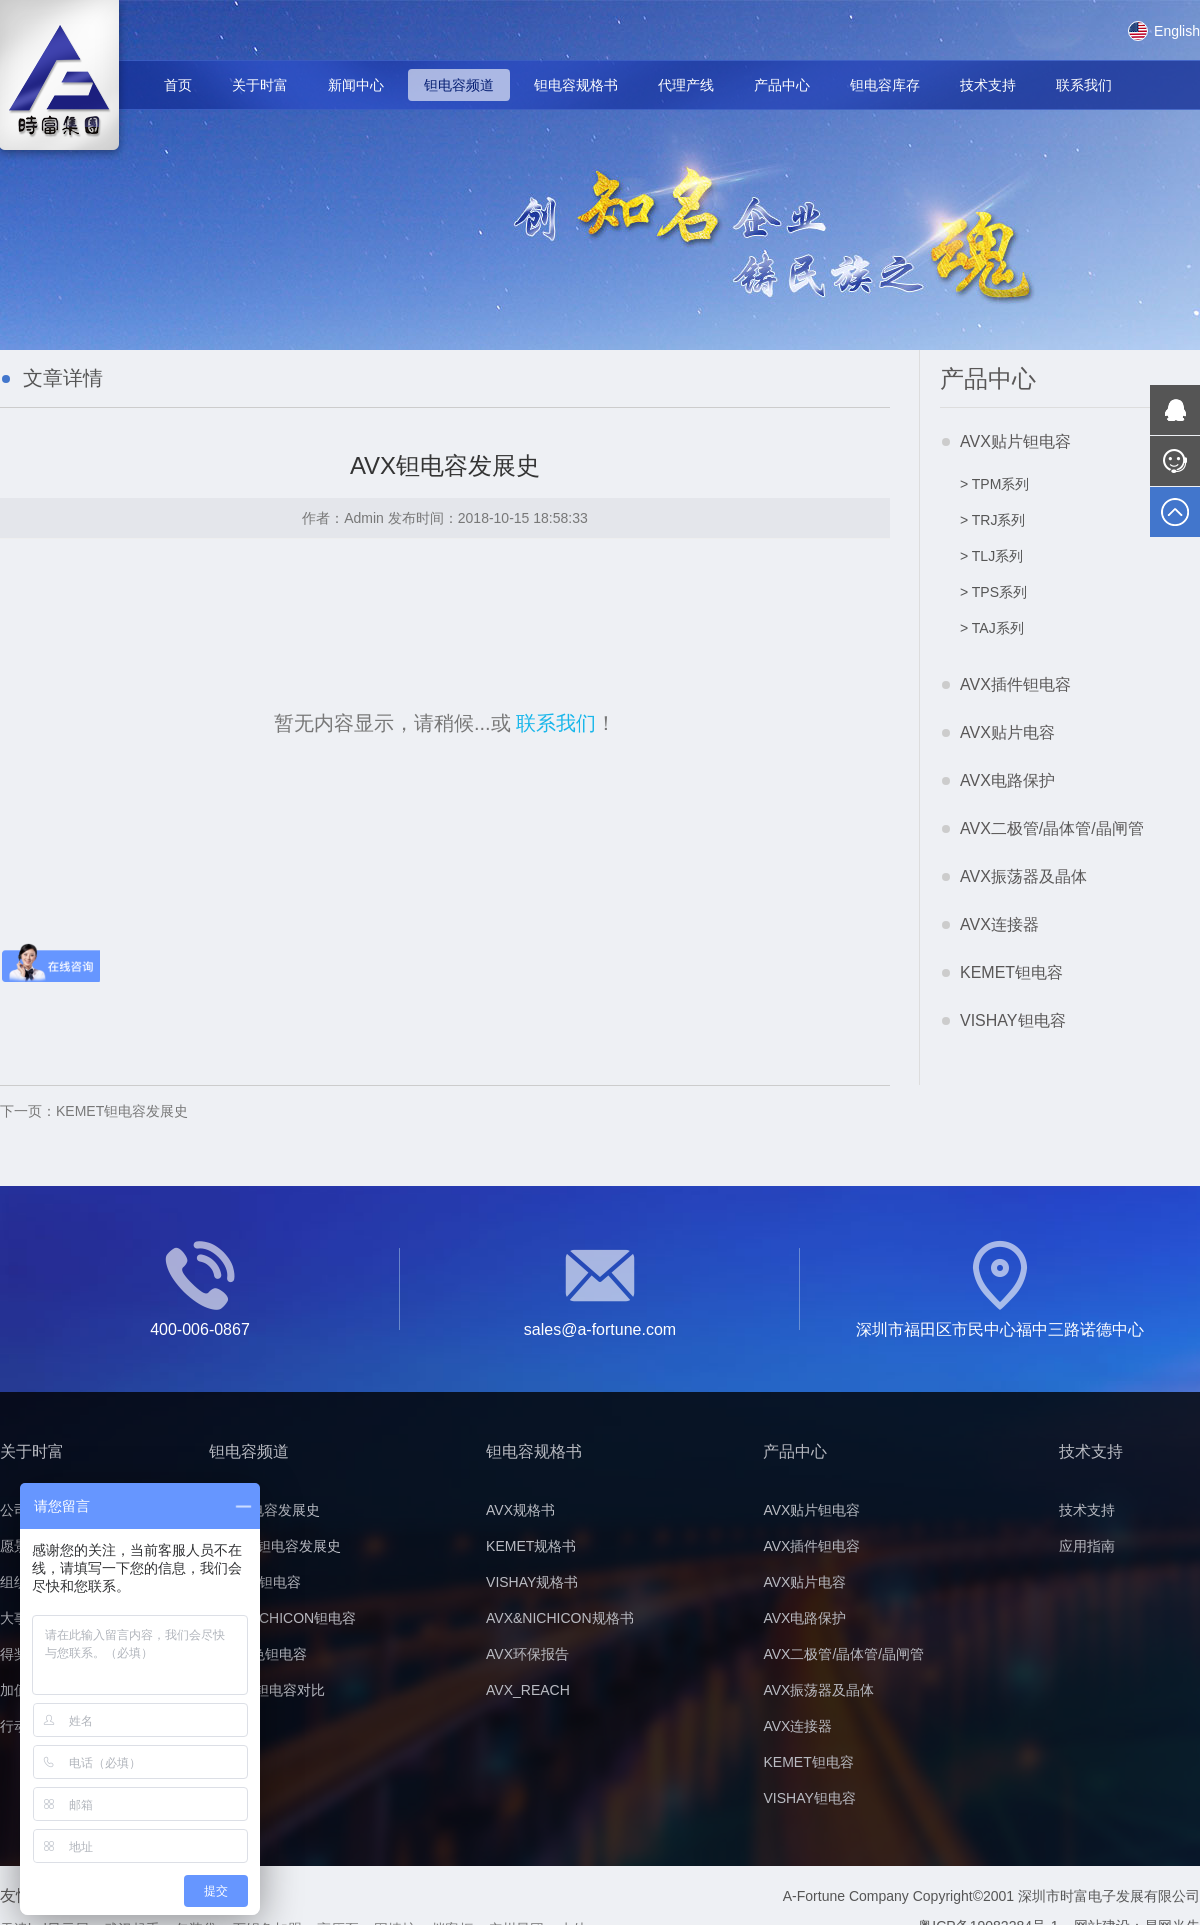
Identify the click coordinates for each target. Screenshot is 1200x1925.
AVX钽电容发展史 (264, 1510)
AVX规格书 (520, 1510)
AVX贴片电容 (1007, 732)
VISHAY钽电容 (1013, 1020)
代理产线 (686, 85)
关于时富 (260, 85)
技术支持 (988, 85)
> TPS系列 (993, 592)
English (1164, 31)
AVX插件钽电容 (1015, 684)
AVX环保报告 (527, 1654)
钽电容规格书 (576, 85)
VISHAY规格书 (532, 1582)
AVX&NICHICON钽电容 (283, 1618)
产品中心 (782, 85)
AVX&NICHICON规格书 (560, 1618)
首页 (178, 85)
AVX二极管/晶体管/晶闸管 (1052, 828)
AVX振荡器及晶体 (1023, 876)
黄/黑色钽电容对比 (267, 1690)
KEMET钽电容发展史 (94, 1111)
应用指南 (1087, 1546)
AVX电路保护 (1007, 780)
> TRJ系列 (992, 520)
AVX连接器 (999, 924)
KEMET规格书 (531, 1546)
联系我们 (1084, 85)
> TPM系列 (994, 484)
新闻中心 (356, 85)
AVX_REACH (528, 1690)
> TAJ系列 (992, 628)
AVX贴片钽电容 (1015, 441)
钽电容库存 (885, 85)
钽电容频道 (459, 85)
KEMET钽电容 (1011, 972)
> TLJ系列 (991, 556)
